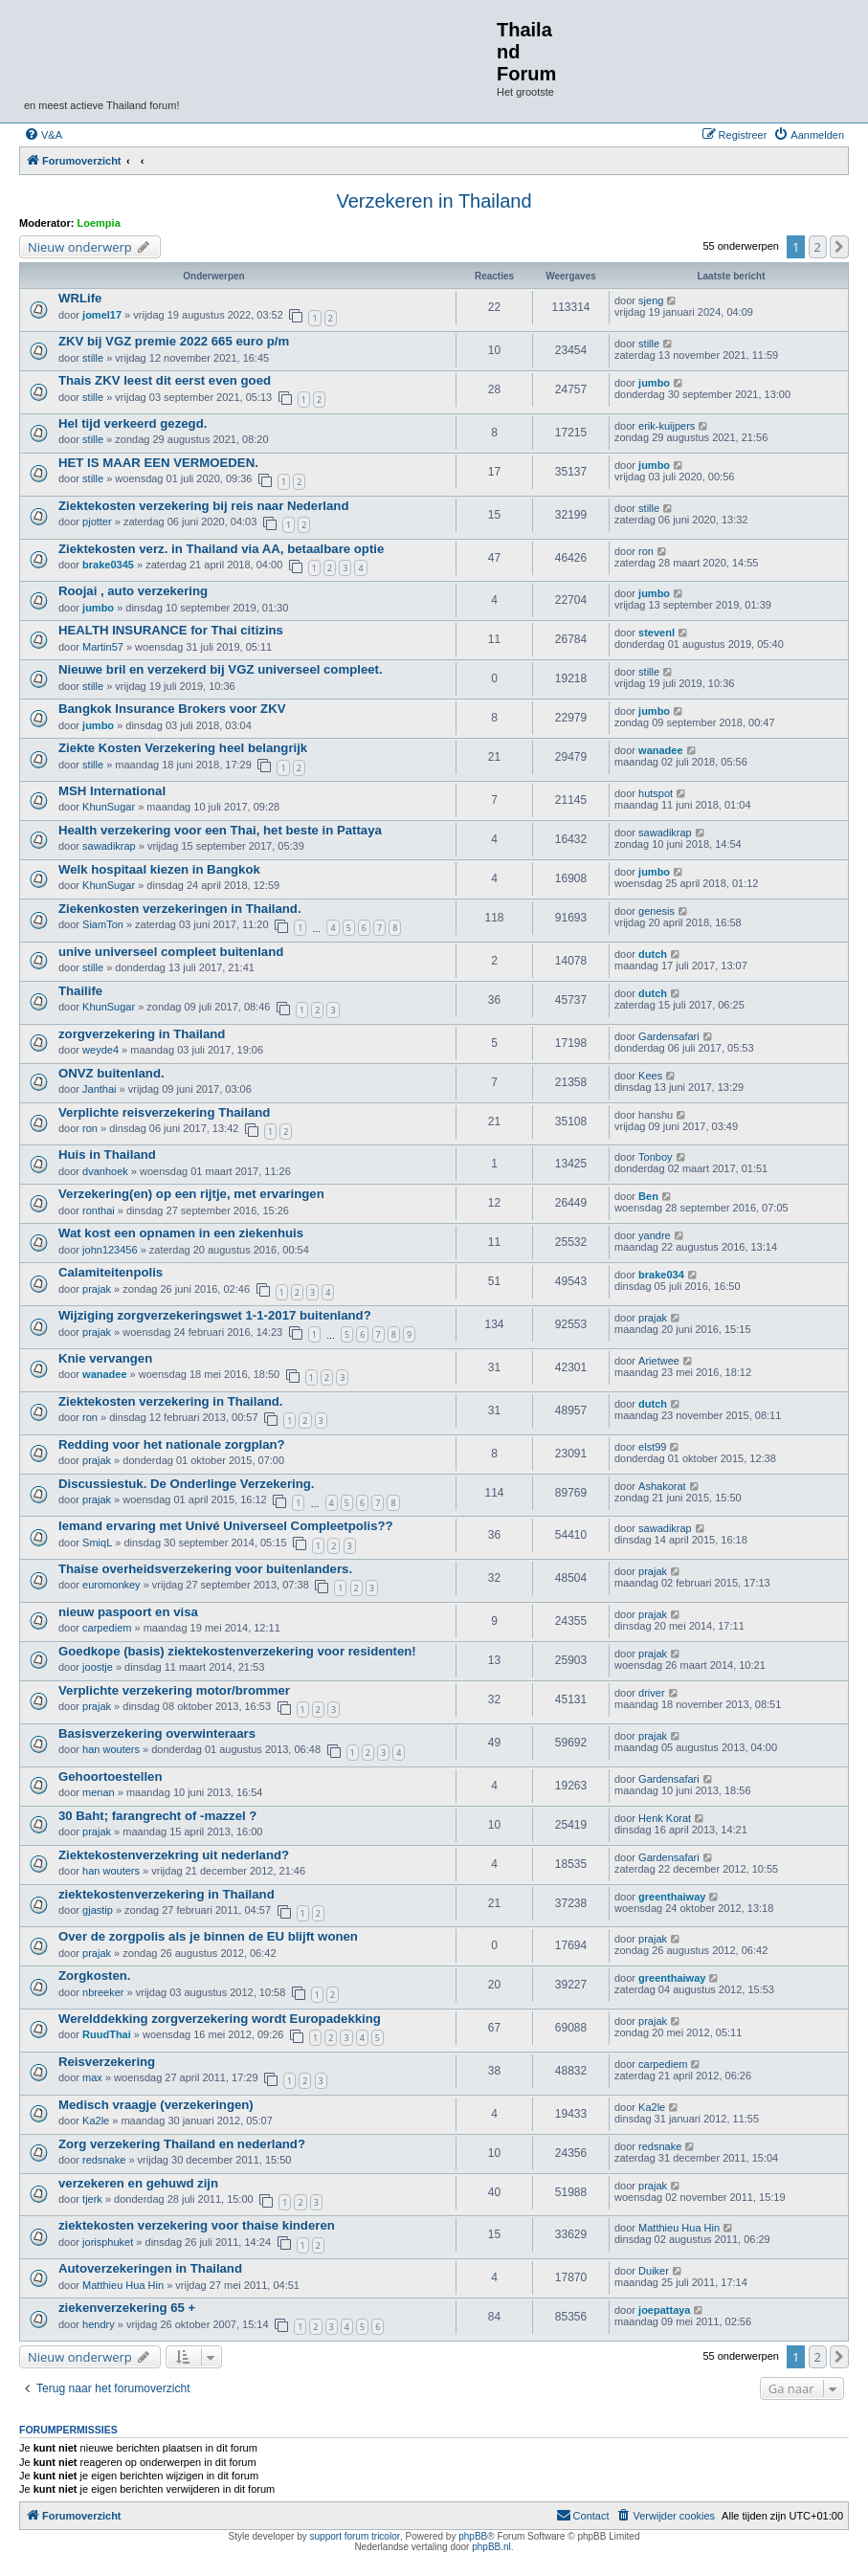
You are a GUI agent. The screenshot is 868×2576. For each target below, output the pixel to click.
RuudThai (106, 2034)
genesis (656, 911)
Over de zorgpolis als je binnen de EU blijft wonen (208, 1936)
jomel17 (102, 315)
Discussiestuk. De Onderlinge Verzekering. (186, 1484)
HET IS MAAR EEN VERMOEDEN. (158, 462)
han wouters (111, 1749)
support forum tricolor (355, 2536)
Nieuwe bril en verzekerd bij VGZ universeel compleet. (220, 669)
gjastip (97, 1910)
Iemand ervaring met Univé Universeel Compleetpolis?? (225, 1526)
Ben (648, 1196)
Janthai (99, 1089)
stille (92, 358)
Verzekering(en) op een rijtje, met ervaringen (191, 1194)
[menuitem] (43, 134)
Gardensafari (669, 1036)
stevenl (656, 632)
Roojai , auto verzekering (133, 591)
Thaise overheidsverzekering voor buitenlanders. (205, 1569)
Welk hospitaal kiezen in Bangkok (159, 869)
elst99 (652, 1447)
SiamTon (102, 924)
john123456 (110, 1249)
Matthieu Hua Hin (679, 2227)
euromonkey (111, 1584)
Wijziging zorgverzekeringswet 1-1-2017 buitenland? (214, 1315)
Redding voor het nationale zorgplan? (171, 1444)
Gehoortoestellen (110, 1776)
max (92, 2077)
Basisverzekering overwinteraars (157, 1733)
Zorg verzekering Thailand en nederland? (181, 2144)
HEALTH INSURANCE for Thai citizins (170, 630)
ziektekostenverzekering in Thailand (166, 1894)
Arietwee (658, 1360)
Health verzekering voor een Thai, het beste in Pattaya (220, 830)
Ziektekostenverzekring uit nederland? (173, 1855)
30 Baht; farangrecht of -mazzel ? (157, 1816)
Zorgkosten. (94, 1975)
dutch (652, 954)
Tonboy (655, 1157)
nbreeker (102, 1992)
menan (98, 1792)
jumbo (654, 383)
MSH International (112, 791)
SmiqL (97, 1542)
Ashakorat (662, 1486)
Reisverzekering (106, 2061)
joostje (97, 1667)
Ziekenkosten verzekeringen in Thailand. (179, 908)
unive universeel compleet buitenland (170, 951)
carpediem (106, 1627)
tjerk (92, 2199)
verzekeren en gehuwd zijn (138, 2183)
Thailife (80, 991)
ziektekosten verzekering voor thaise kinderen (196, 2225)
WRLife (79, 298)
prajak (96, 1289)
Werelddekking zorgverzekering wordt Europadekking (219, 2018)
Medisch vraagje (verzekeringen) (156, 2105)
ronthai (98, 1210)
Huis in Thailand (107, 1154)
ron (646, 551)
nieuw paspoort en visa (128, 1612)
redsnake (103, 2159)
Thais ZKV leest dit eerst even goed (164, 380)
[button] (839, 246)
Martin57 (102, 647)
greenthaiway (671, 1896)
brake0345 (108, 564)
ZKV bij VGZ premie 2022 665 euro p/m (173, 341)
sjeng (650, 300)
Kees (650, 1075)
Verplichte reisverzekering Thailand (164, 1112)
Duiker (653, 2270)
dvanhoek (105, 1171)
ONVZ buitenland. (111, 1073)
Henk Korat (664, 1818)
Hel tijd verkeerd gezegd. (132, 423)
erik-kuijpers (666, 426)
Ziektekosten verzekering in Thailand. (170, 1401)
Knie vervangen (105, 1358)
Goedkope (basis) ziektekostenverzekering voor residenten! (237, 1651)
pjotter (97, 521)
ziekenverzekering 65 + (126, 2307)
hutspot (655, 793)
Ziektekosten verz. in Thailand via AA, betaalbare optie (221, 549)
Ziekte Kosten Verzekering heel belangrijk (182, 748)
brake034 (661, 1274)
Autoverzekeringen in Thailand (150, 2268)
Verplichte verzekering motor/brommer (174, 1690)
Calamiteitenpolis (110, 1272)
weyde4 (100, 1049)
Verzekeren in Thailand (433, 200)
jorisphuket (107, 2242)
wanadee (660, 750)
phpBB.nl (491, 2547)
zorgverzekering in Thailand (141, 1034)
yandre (654, 1235)
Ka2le (95, 2120)
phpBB (472, 2536)
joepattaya (664, 2310)
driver (651, 1693)
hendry (98, 2324)
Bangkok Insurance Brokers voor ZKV (171, 708)
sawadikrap (109, 846)
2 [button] (817, 246)
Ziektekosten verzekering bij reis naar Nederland (203, 506)
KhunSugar (108, 806)
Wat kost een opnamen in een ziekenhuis (180, 1233)
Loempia (99, 223)
